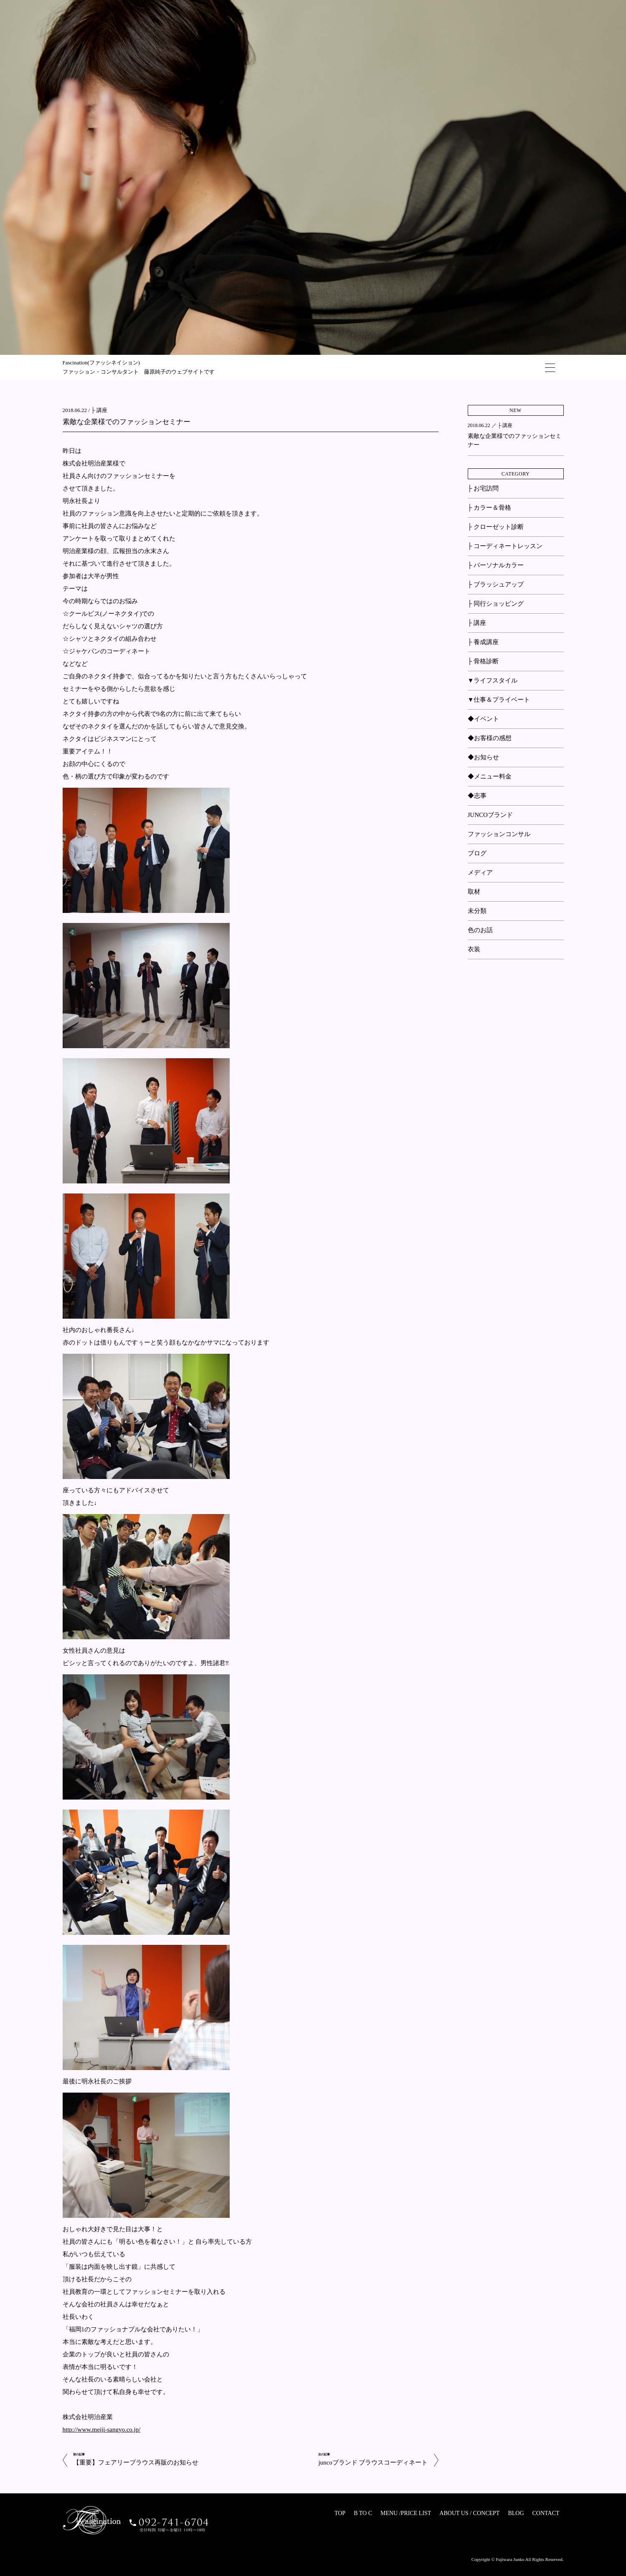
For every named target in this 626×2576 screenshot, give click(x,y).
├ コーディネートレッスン (505, 546)
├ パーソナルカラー (496, 565)
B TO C (363, 2513)
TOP (340, 2513)
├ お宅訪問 (483, 488)
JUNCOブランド (490, 814)
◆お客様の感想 (490, 738)
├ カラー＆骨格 (489, 507)
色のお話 (480, 930)
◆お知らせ (483, 757)
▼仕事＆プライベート (499, 699)
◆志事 (477, 795)
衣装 (474, 949)
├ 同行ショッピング (496, 603)
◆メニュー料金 (490, 776)
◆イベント (483, 718)
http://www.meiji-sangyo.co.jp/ (102, 2429)
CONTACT (546, 2513)
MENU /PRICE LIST (405, 2513)
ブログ (477, 853)
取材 (474, 891)
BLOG (516, 2513)
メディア (480, 872)
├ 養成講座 (483, 642)
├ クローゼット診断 (496, 526)
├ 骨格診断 (483, 661)
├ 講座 (99, 410)
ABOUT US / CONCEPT (469, 2513)
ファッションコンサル (499, 834)
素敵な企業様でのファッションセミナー (126, 422)
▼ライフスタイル (493, 680)
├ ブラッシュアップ (496, 584)
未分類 (477, 911)
